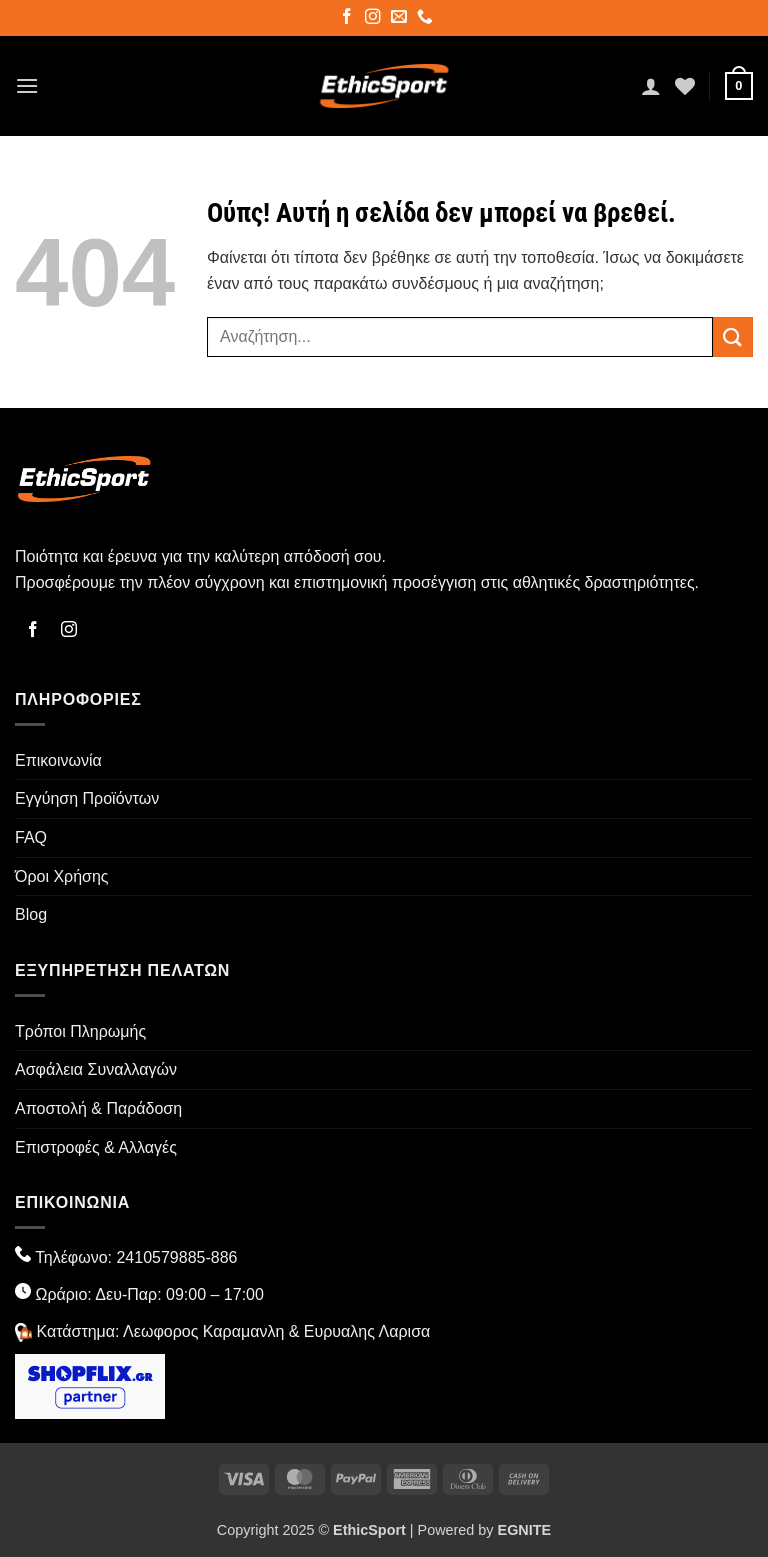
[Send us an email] (400, 19)
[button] (27, 85)
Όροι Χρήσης (62, 876)
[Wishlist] (685, 86)
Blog (31, 914)
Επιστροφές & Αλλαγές (96, 1147)
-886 (221, 1257)
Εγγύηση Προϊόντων (87, 798)
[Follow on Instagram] (374, 19)
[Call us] (426, 19)
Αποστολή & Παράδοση (98, 1108)
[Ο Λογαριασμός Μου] (651, 86)
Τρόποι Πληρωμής (80, 1031)
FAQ (31, 837)
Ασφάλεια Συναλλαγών (96, 1069)
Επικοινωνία (58, 760)
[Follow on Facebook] (348, 19)
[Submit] (733, 336)
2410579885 (160, 1257)
